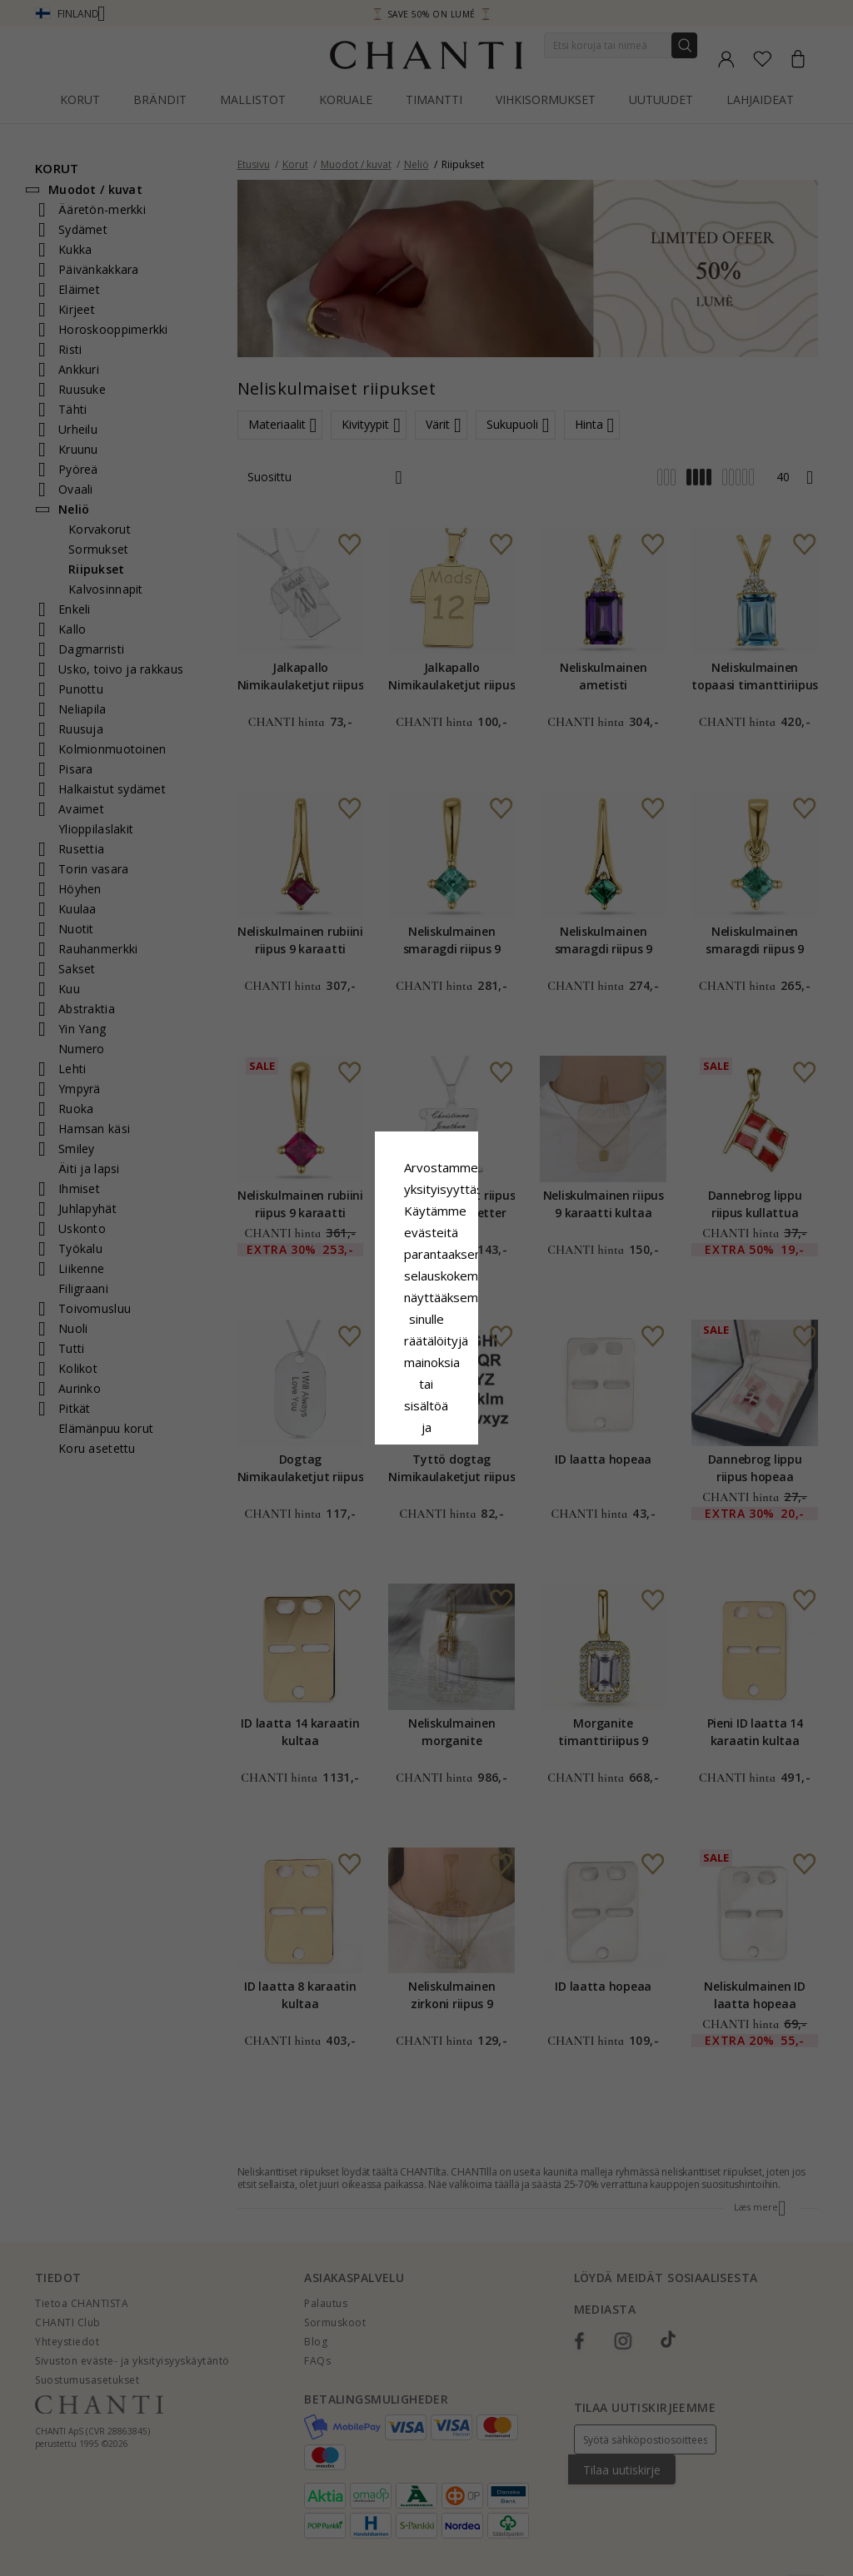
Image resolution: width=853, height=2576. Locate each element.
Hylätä (352, 1424)
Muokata (500, 1424)
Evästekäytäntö (481, 1304)
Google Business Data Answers (427, 1348)
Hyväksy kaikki (426, 1387)
